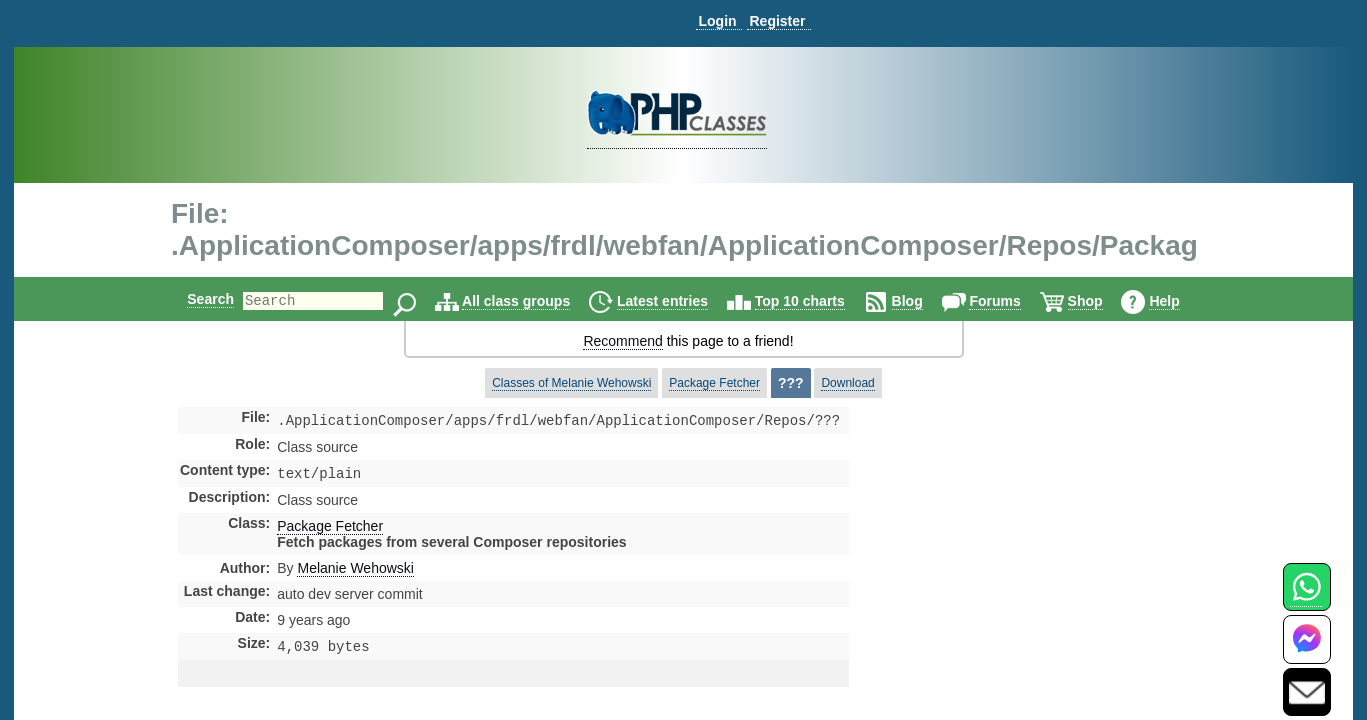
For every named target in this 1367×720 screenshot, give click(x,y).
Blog (924, 301)
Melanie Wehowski (355, 572)
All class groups (533, 301)
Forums (1011, 301)
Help (1181, 301)
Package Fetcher (714, 383)
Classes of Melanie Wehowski (571, 383)
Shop (1102, 301)
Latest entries (679, 301)
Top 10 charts (817, 301)
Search (193, 299)
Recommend (622, 341)
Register (777, 21)
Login (717, 21)
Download (847, 383)
